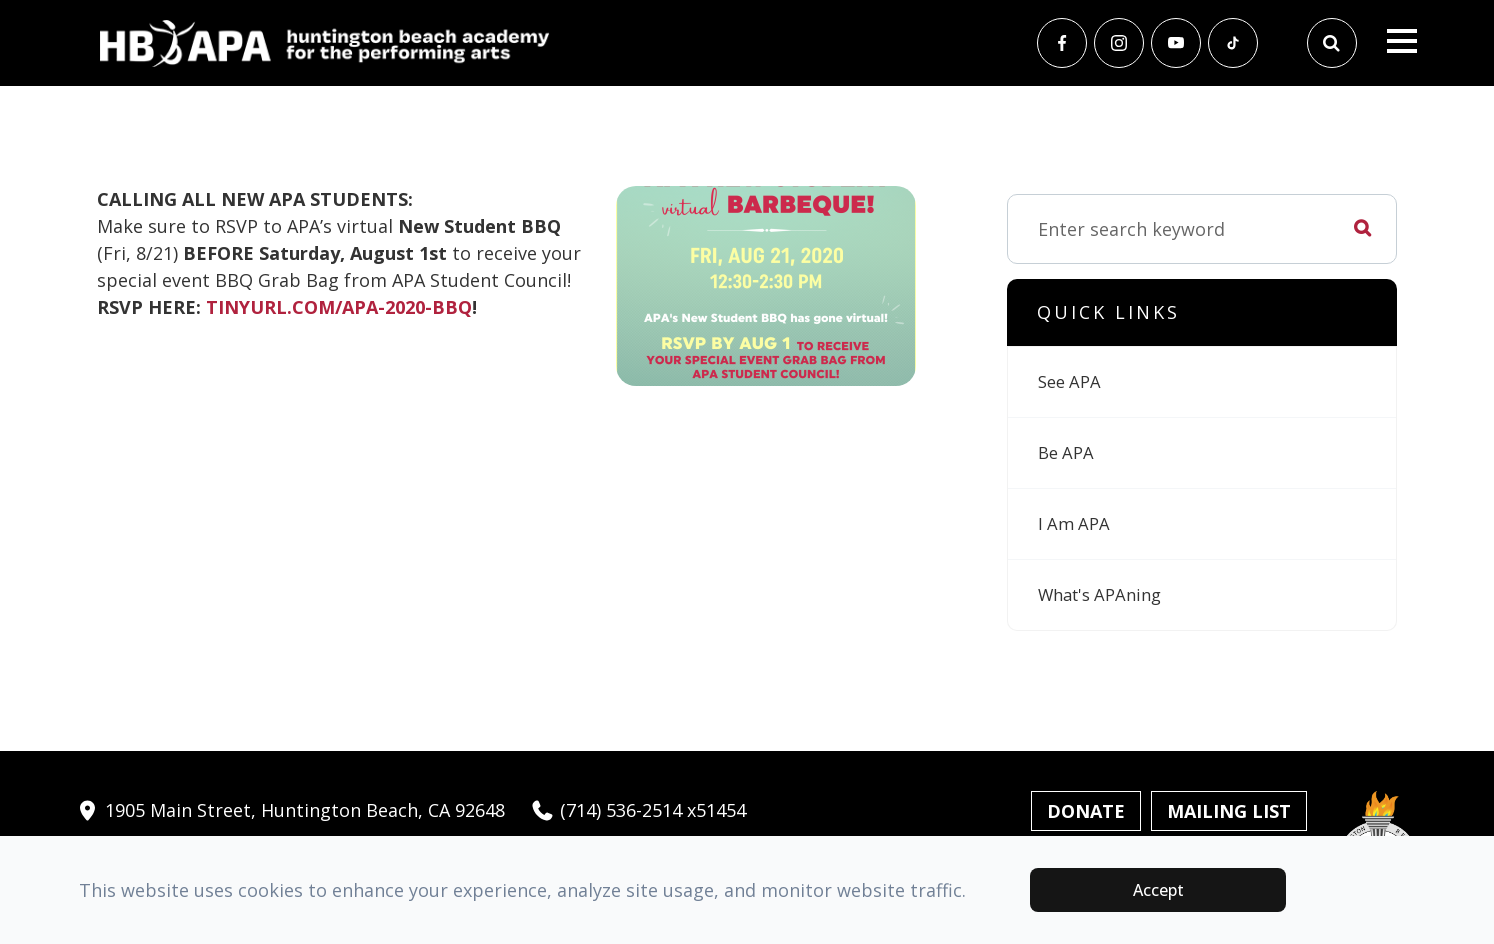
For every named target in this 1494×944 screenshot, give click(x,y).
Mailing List (1229, 811)
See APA (1072, 382)
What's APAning (1105, 595)
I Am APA (1076, 524)
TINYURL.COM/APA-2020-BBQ (339, 307)
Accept (1158, 890)
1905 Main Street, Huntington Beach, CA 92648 (290, 810)
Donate (1086, 811)
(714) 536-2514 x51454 (638, 810)
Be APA (1068, 453)
